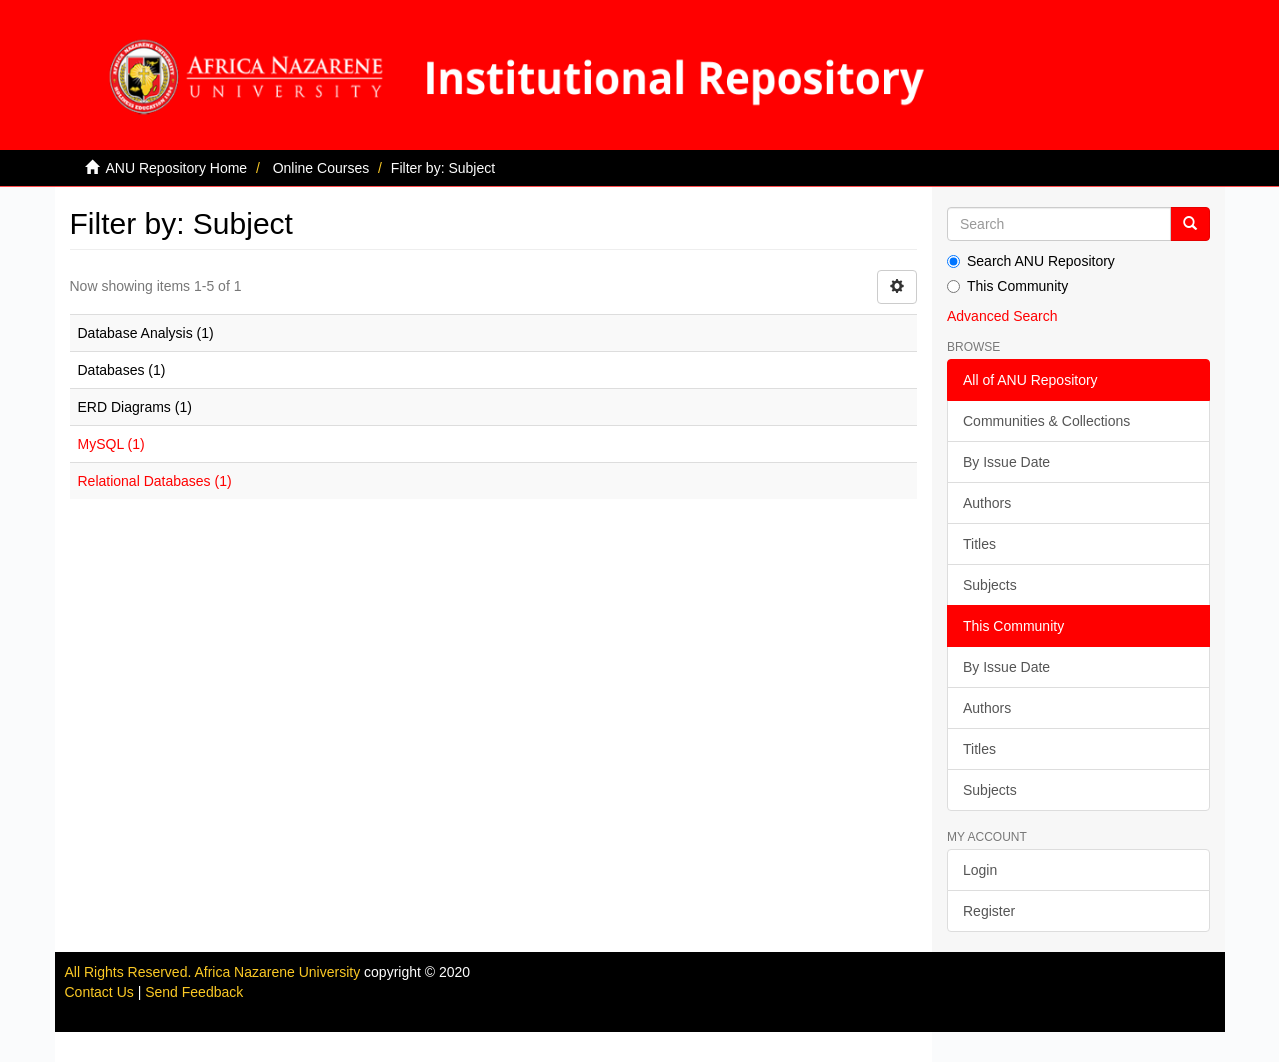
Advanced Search (1002, 316)
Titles (979, 544)
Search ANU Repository (1031, 261)
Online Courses (321, 168)
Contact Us (99, 992)
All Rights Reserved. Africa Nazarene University (215, 972)
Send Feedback (194, 992)
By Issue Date (1006, 462)
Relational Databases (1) (155, 481)
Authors (987, 503)
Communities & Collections (1046, 421)
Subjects (990, 585)
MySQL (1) (111, 444)
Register (989, 911)
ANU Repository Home (177, 168)
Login (980, 870)
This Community (1007, 286)
